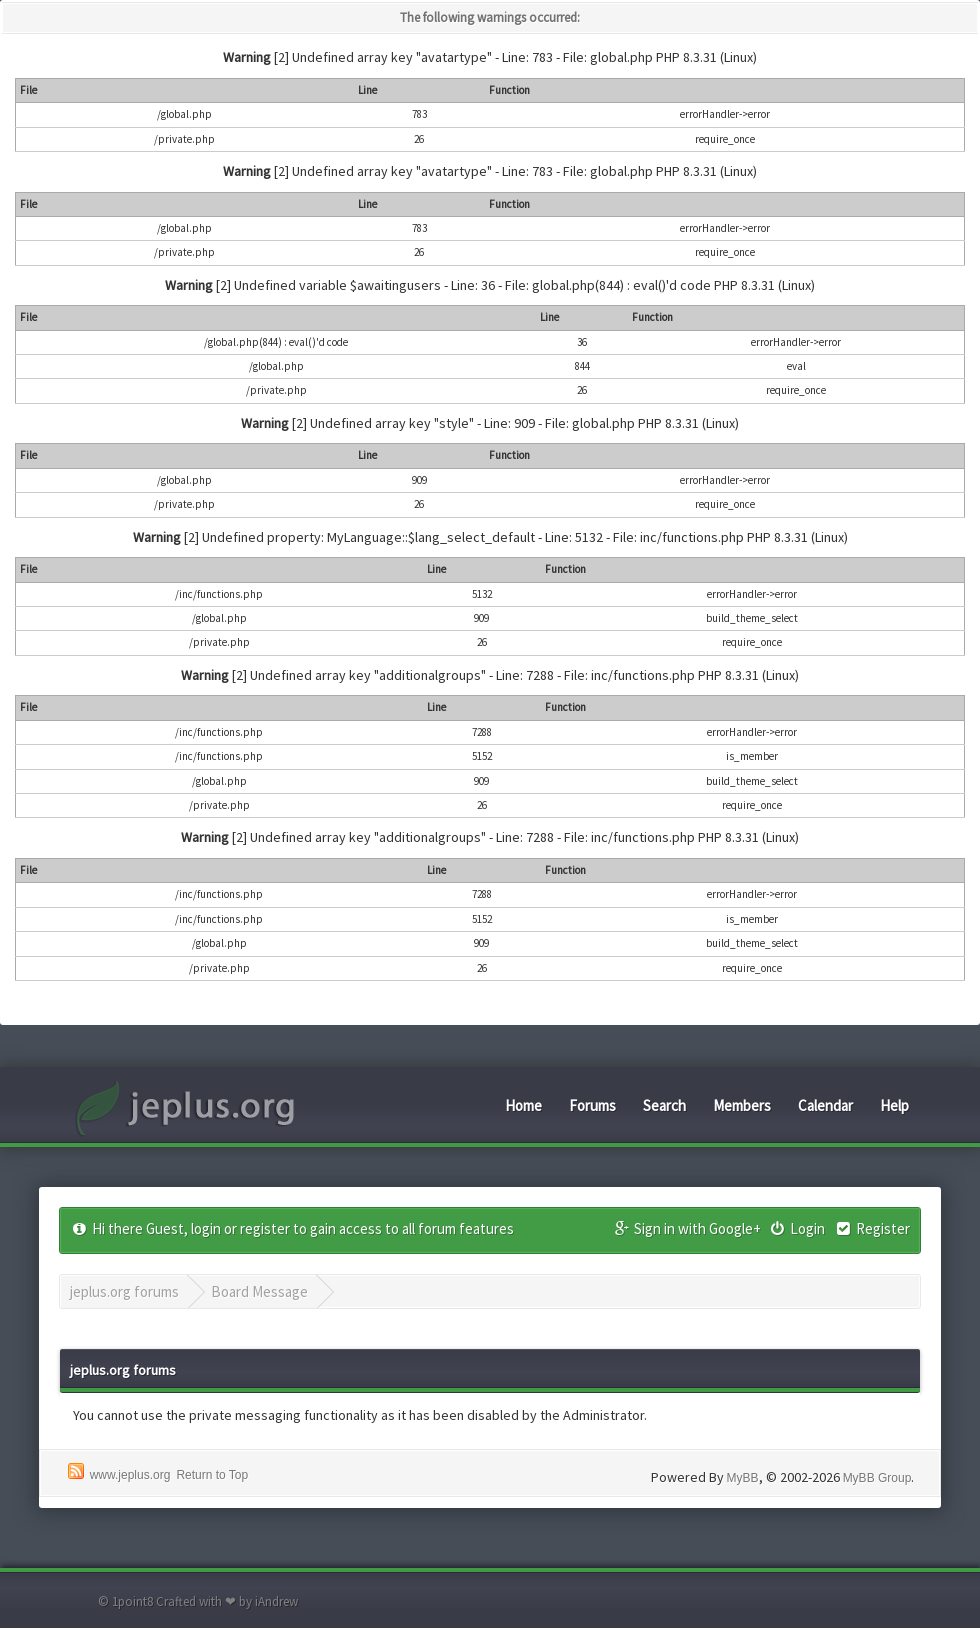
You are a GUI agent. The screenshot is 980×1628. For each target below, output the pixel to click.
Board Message (259, 1291)
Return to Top (212, 1475)
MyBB (743, 1478)
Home (523, 1105)
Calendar (825, 1105)
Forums (592, 1105)
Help (894, 1105)
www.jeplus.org (130, 1475)
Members (742, 1105)
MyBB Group (877, 1478)
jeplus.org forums (124, 1291)
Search (664, 1105)
